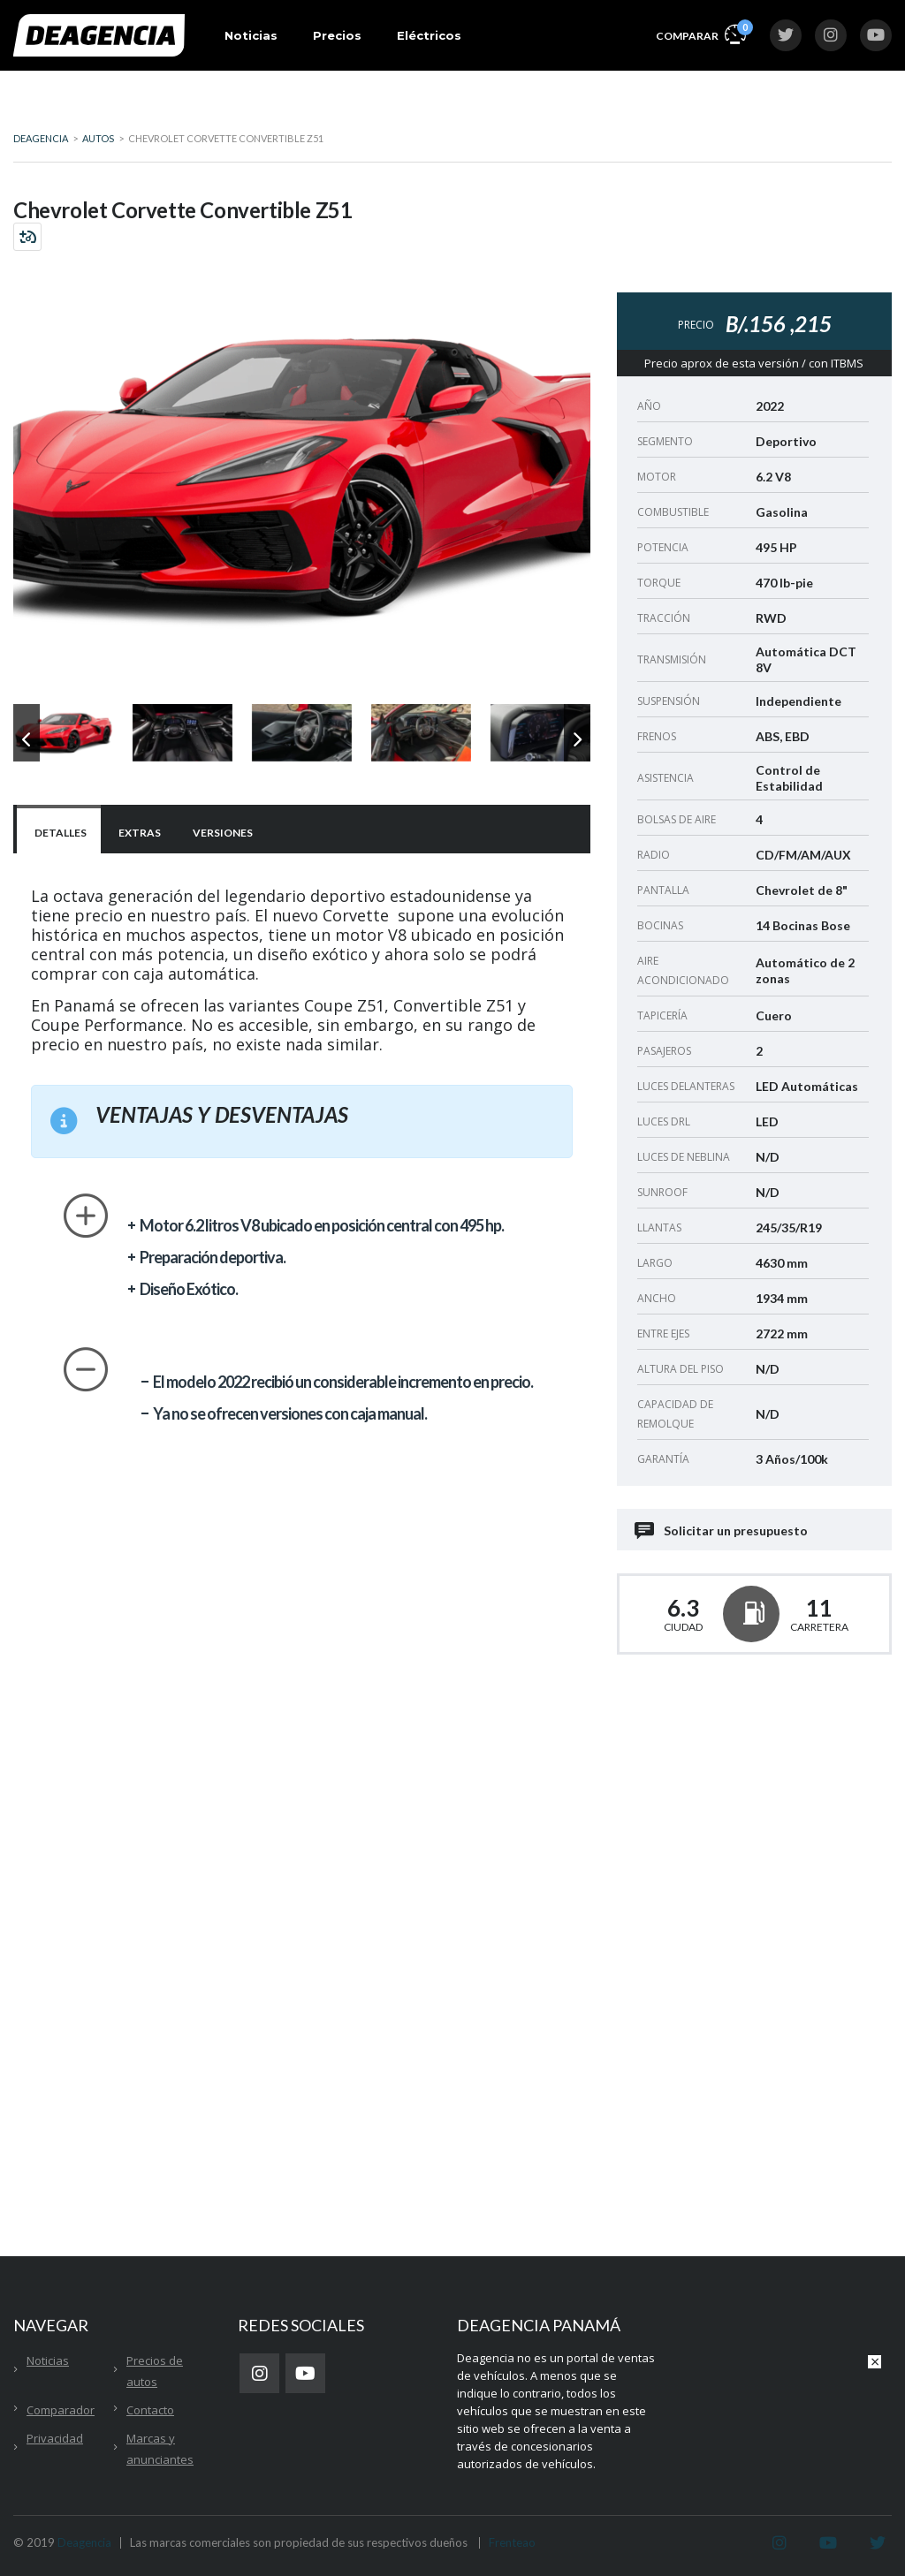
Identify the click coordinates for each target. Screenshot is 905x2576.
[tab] (59, 830)
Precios (337, 35)
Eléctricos (429, 35)
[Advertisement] (754, 1826)
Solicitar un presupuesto (722, 1529)
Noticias (251, 35)
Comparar (701, 33)
